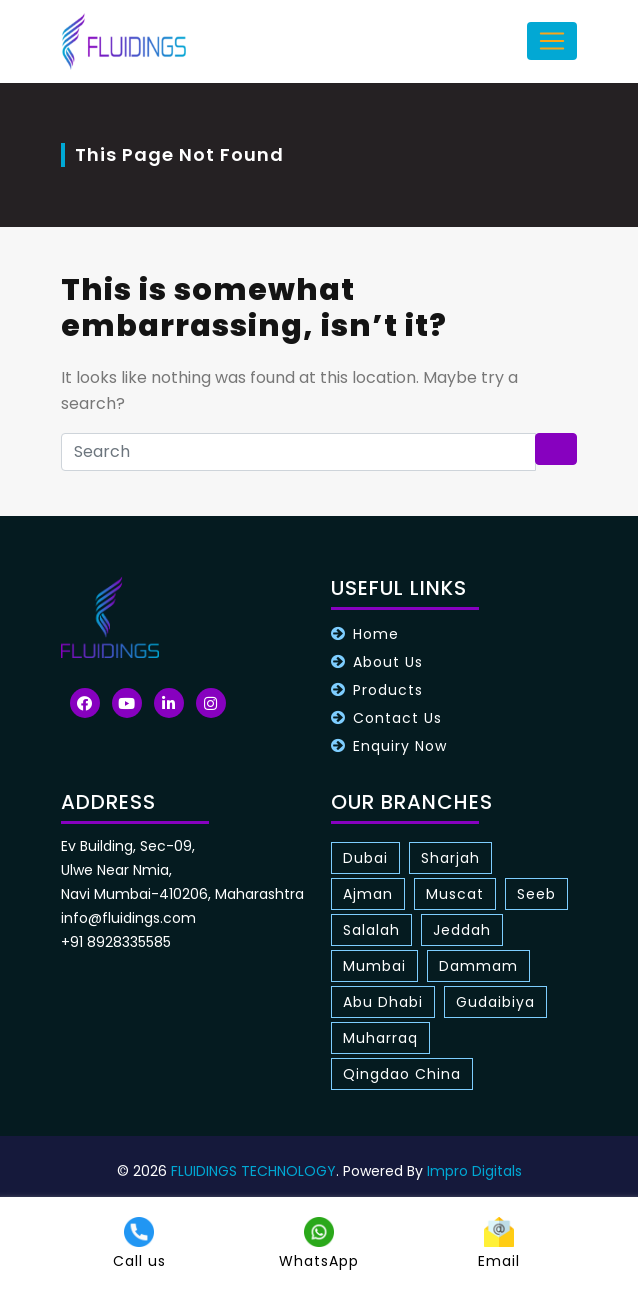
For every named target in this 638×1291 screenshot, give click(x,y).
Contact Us (397, 718)
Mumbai (374, 966)
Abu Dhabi (383, 1002)
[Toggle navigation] (552, 41)
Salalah (371, 930)
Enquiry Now (400, 746)
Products (388, 690)
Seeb (536, 894)
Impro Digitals (474, 1171)
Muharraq (380, 1038)
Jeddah (462, 930)
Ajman (368, 894)
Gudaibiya (495, 1002)
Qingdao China (402, 1074)
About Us (388, 662)
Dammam (478, 966)
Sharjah (450, 858)
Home (376, 634)
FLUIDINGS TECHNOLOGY (253, 1171)
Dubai (365, 858)
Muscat (455, 894)
